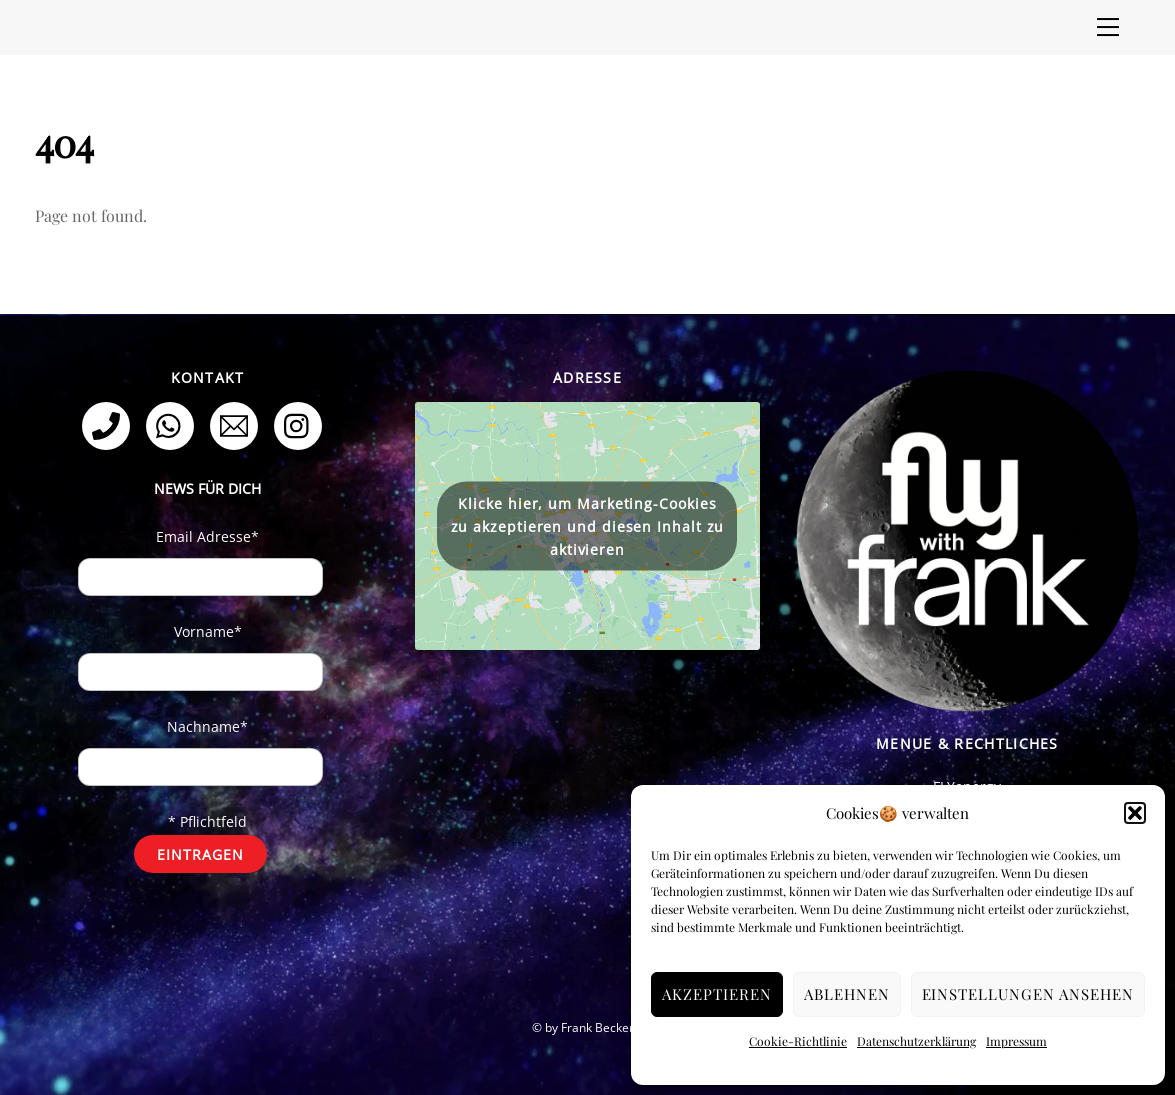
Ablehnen (847, 994)
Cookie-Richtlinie (798, 1041)
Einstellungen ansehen (1028, 994)
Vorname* (208, 631)
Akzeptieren (717, 994)
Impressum (1016, 1041)
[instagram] (301, 424)
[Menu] (1108, 27)
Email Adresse (207, 536)
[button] (1135, 813)
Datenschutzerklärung (916, 1041)
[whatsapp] (173, 424)
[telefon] (109, 424)
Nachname (207, 726)
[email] (237, 424)
